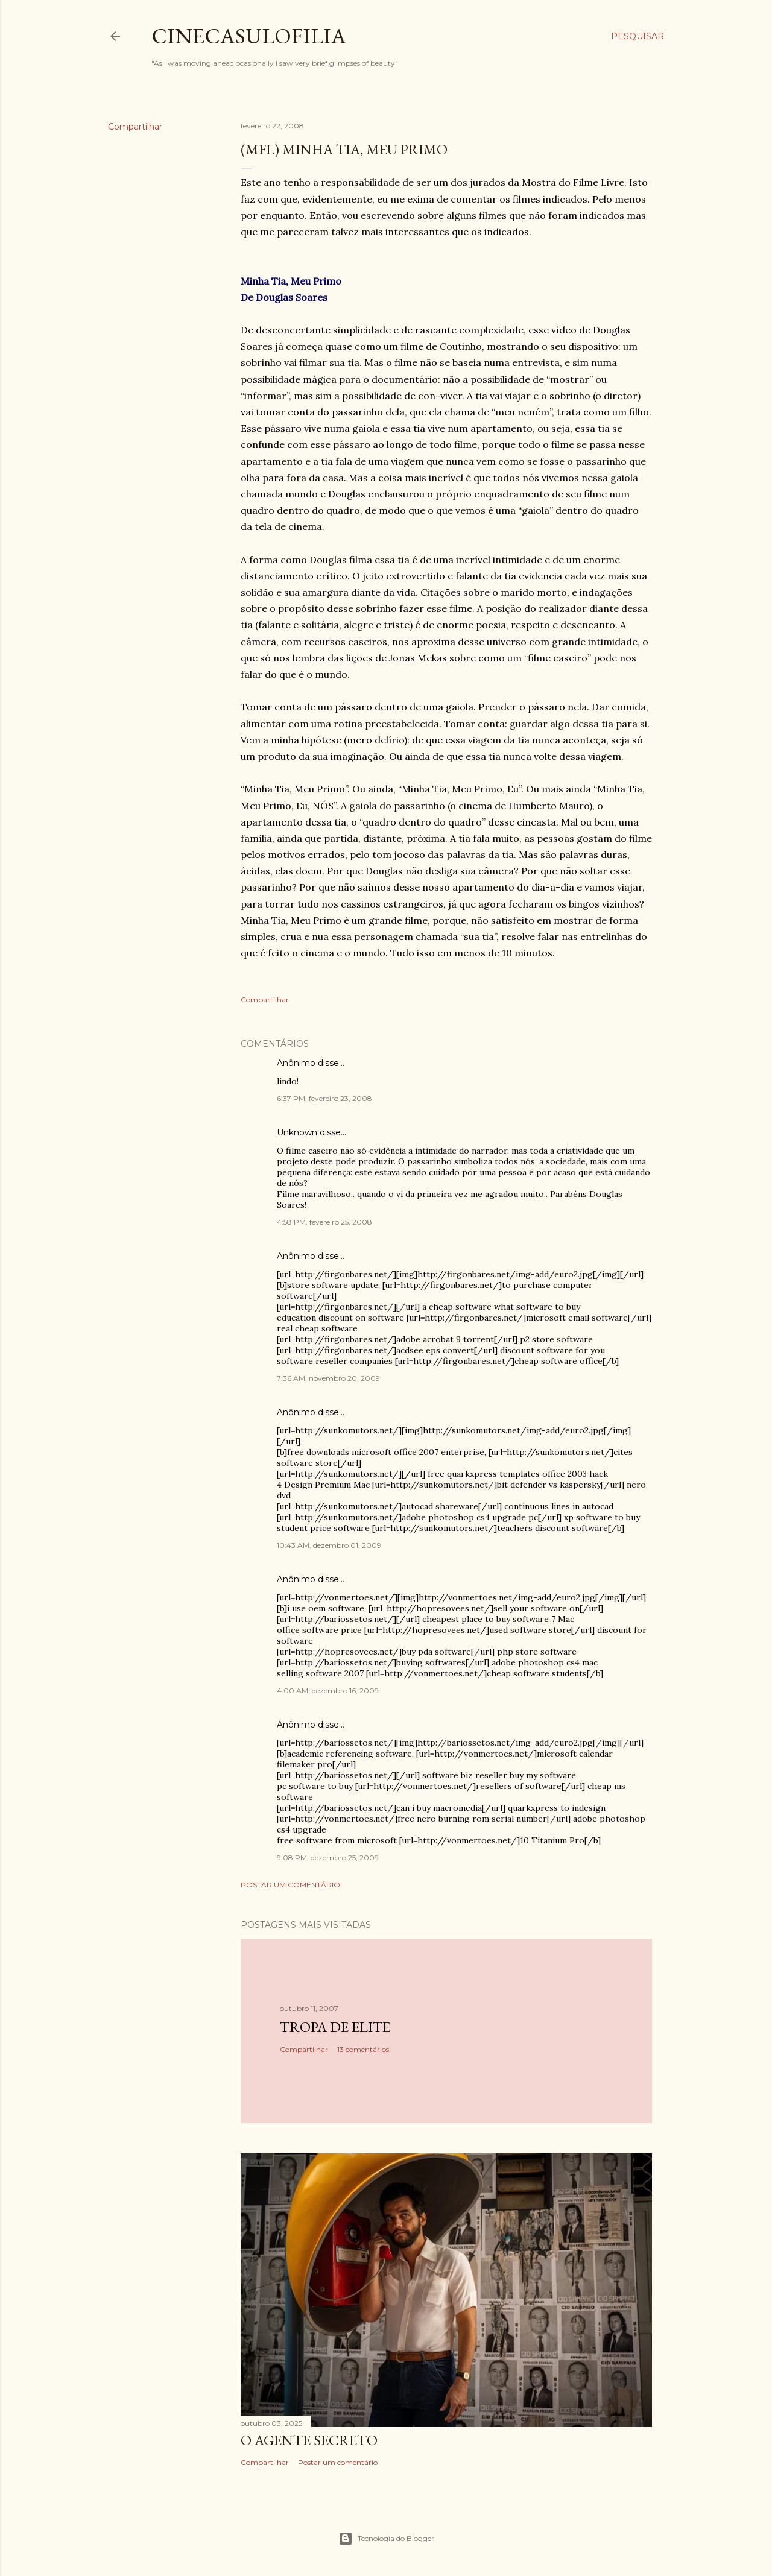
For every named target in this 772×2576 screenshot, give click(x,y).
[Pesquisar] (637, 36)
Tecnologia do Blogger (386, 2538)
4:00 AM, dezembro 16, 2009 (328, 1690)
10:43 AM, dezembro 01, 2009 (329, 1545)
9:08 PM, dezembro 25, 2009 (328, 1857)
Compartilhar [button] (135, 126)
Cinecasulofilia (248, 36)
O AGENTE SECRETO (309, 2440)
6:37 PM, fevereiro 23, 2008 (324, 1098)
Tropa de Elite (335, 2027)
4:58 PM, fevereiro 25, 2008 (324, 1221)
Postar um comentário (290, 1884)
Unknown (297, 1132)
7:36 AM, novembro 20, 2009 (328, 1378)
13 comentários (363, 2049)
